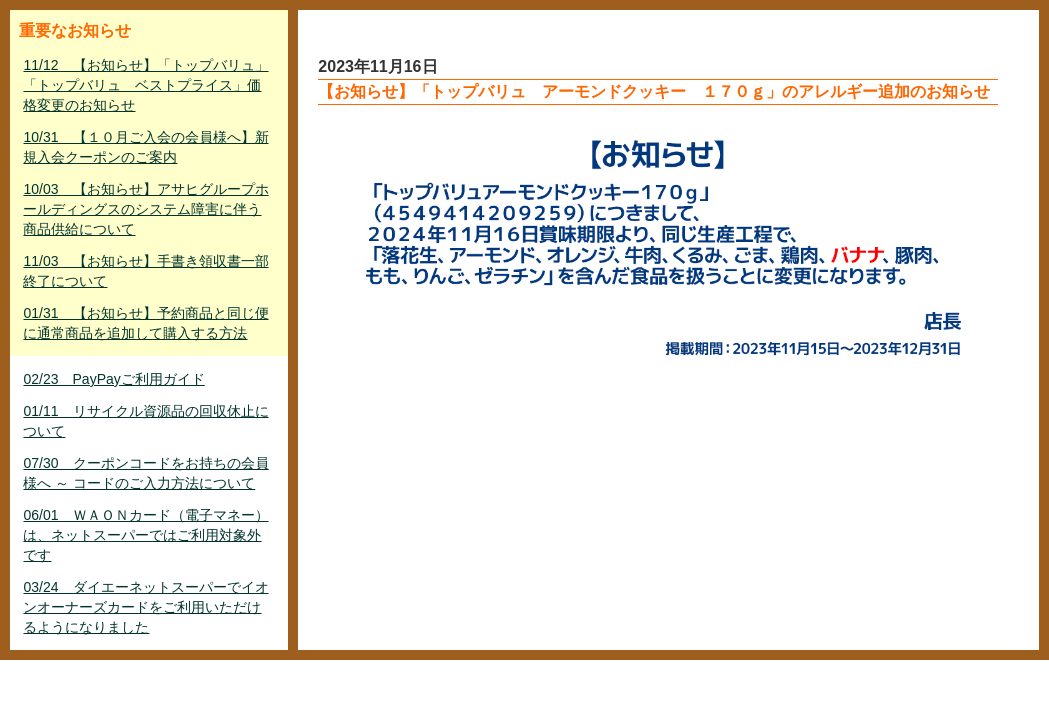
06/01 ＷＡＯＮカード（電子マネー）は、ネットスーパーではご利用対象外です (145, 535)
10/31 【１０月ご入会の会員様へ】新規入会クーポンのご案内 (145, 147)
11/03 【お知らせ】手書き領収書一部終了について (145, 271)
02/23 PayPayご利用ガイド (113, 379)
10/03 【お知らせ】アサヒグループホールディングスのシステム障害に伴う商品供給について (145, 209)
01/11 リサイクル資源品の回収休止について (145, 421)
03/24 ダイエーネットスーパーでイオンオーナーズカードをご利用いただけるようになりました (145, 607)
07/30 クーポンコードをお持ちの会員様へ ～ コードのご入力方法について (145, 473)
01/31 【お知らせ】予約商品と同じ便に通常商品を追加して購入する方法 (145, 323)
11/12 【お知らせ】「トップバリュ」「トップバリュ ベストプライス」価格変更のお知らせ (145, 85)
